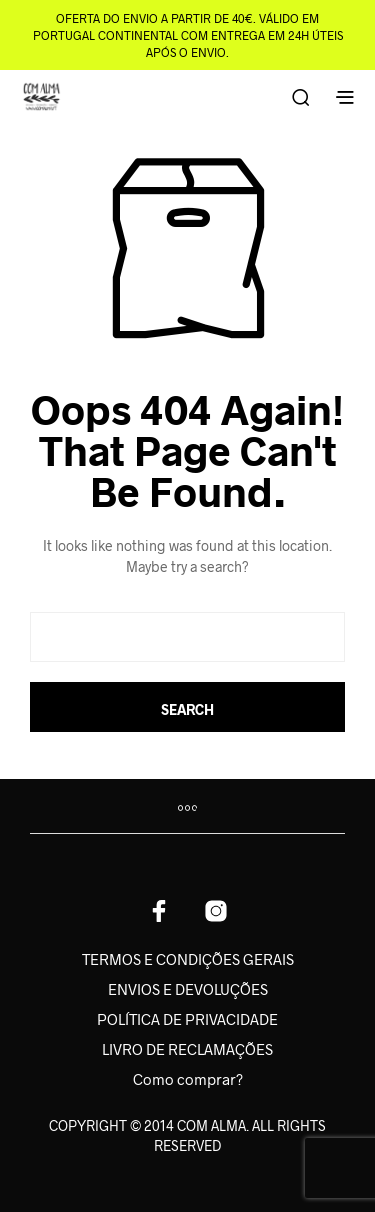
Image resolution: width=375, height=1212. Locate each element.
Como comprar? (188, 1079)
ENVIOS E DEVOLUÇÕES (188, 989)
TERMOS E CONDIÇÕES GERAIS (188, 959)
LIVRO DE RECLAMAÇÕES (187, 1049)
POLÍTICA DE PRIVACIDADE (187, 1019)
